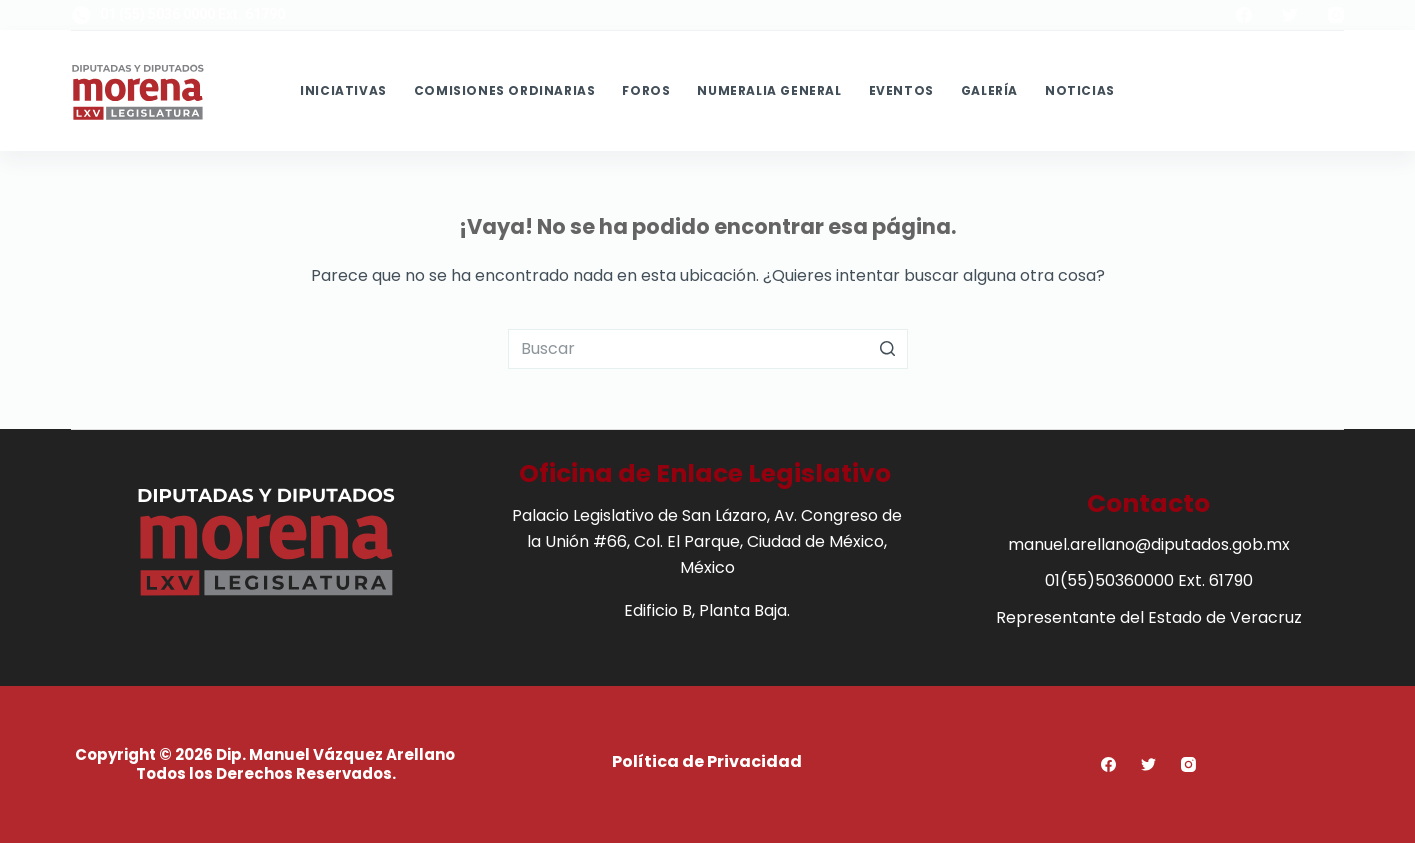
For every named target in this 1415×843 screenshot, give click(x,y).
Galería (989, 90)
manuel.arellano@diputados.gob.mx (1149, 544)
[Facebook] (1244, 15)
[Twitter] (1290, 15)
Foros (646, 90)
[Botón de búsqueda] (888, 349)
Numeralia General (769, 90)
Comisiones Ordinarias (505, 90)
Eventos (901, 90)
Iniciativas (343, 90)
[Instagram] (1336, 15)
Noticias (1080, 90)
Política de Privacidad (707, 761)
